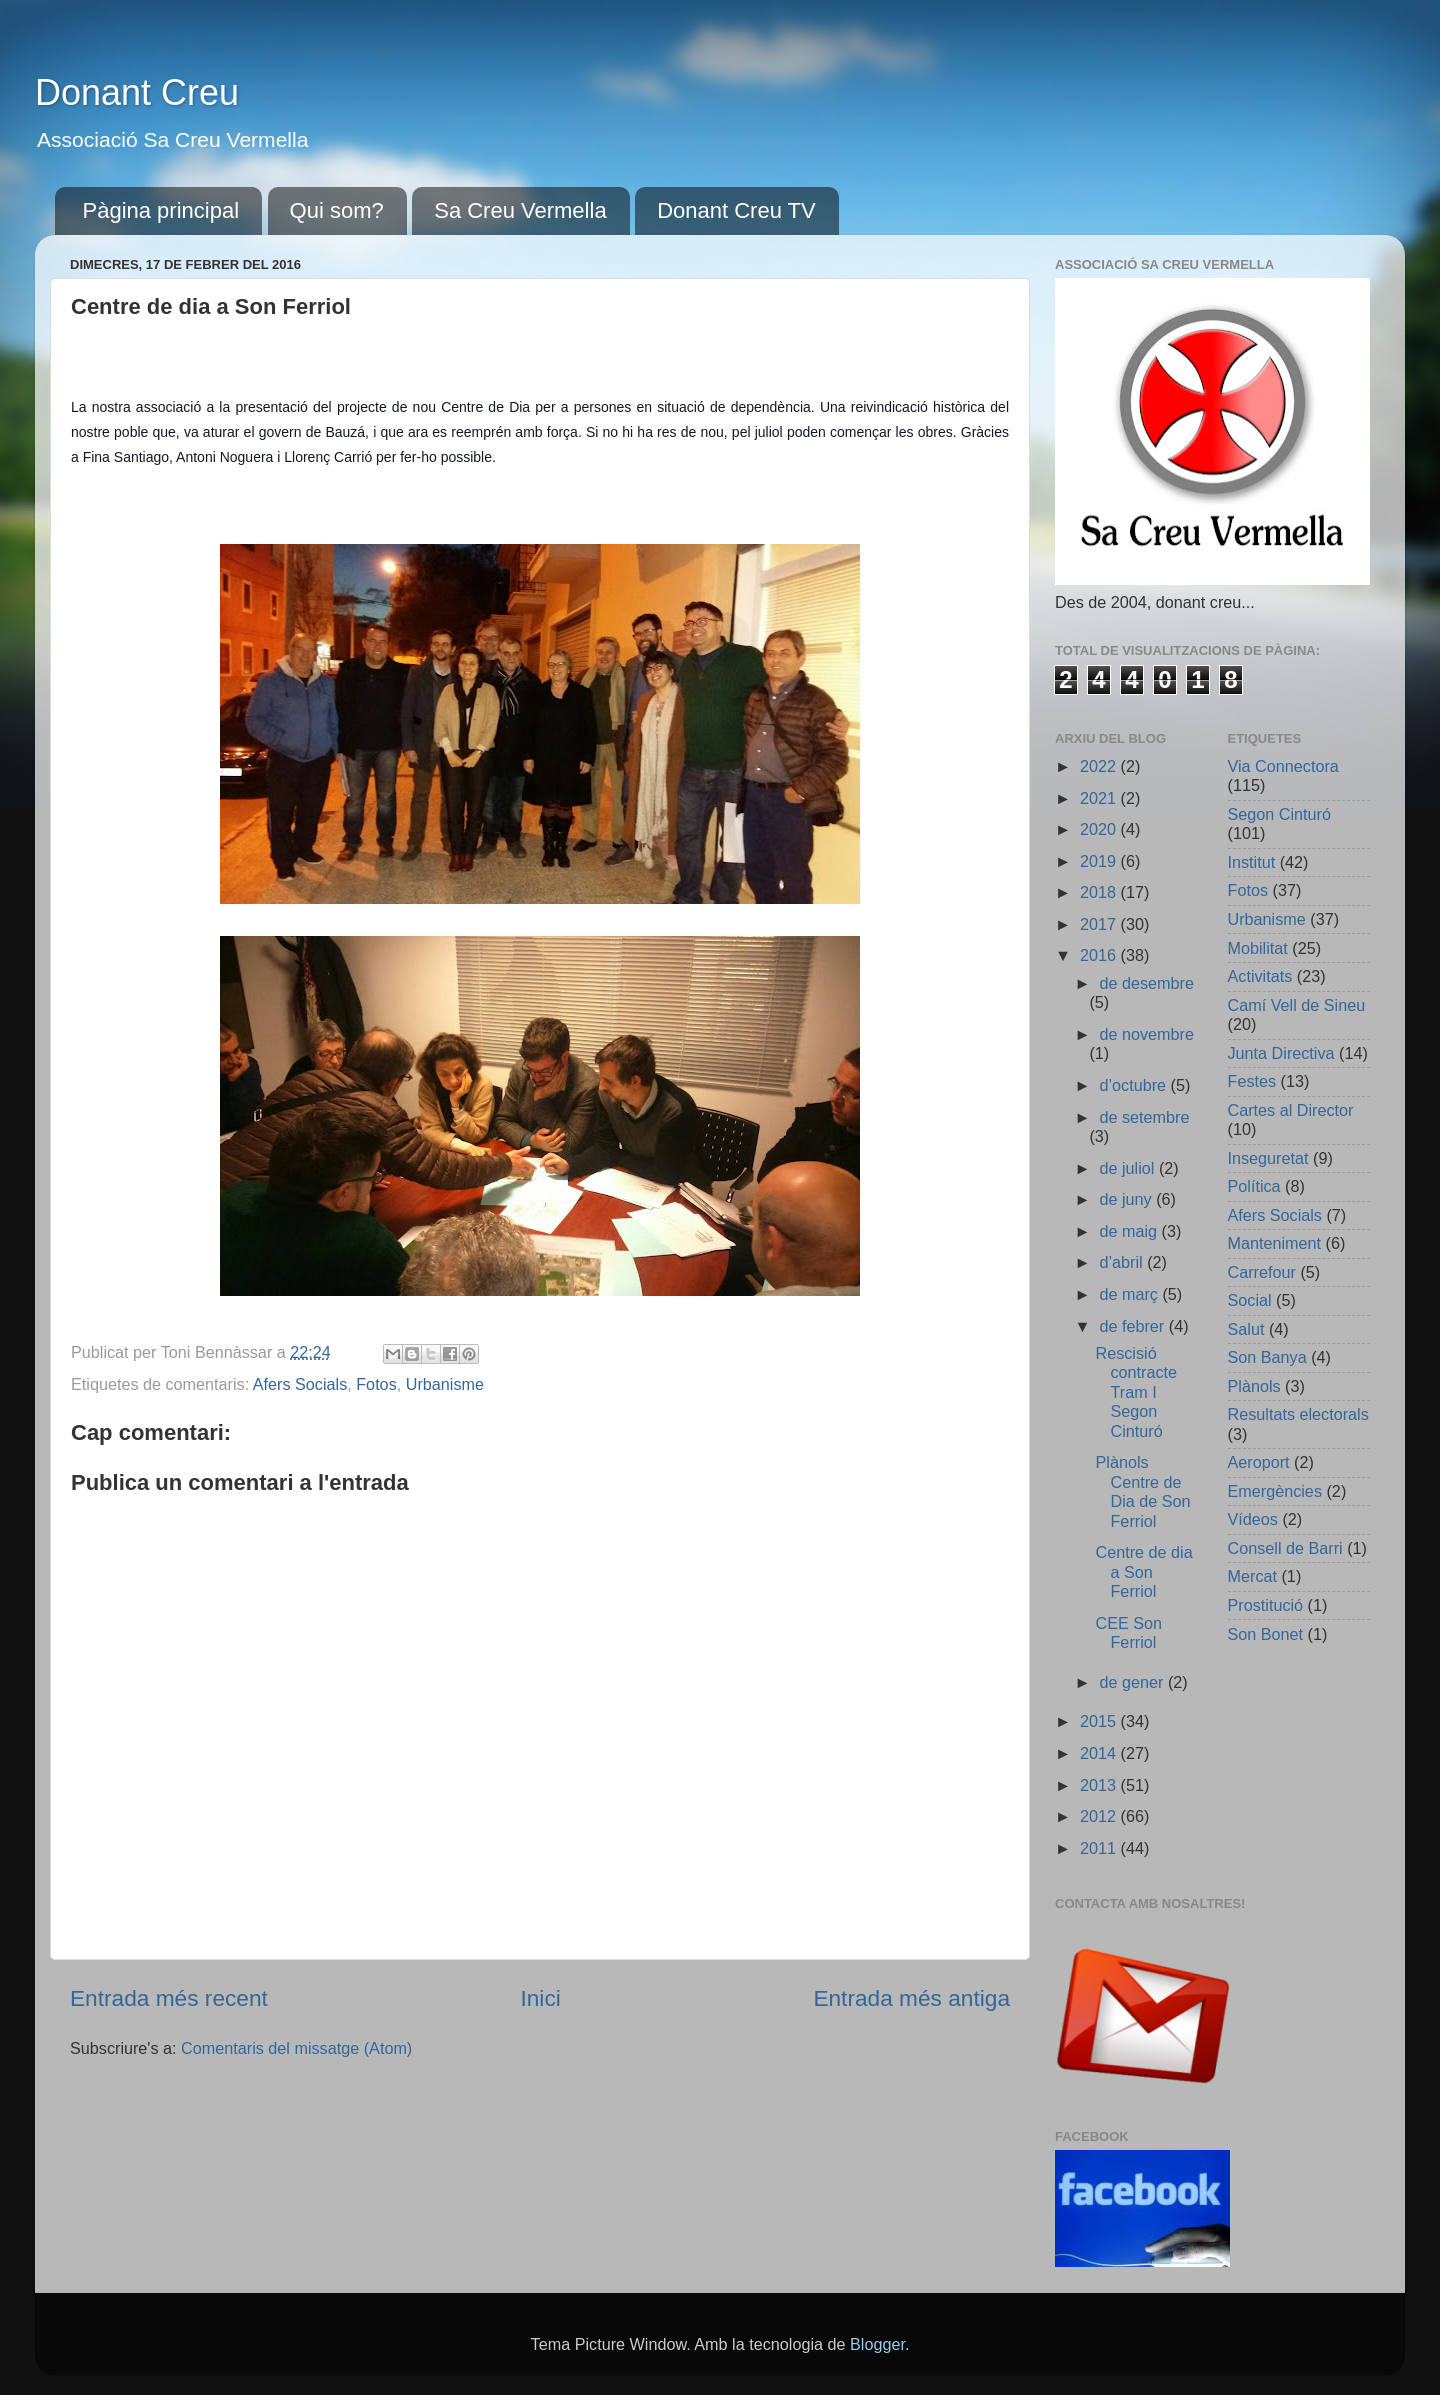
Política (1254, 1186)
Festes (1252, 1081)
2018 (1100, 892)
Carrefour (1262, 1272)
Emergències (1275, 1491)
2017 (1100, 924)
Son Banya (1267, 1357)
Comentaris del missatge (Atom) (296, 2048)
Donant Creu (137, 92)
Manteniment (1275, 1243)
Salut (1246, 1329)
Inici (540, 1998)
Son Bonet (1266, 1634)
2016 (1100, 955)
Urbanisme (445, 1384)
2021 (1100, 798)
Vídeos (1253, 1519)
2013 (1100, 1785)
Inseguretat (1268, 1158)
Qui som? (337, 210)
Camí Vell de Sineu (1297, 1005)
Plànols (1254, 1386)
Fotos (376, 1384)
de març (1130, 1294)
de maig (1130, 1231)
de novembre (1146, 1034)
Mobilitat (1258, 948)
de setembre (1144, 1117)
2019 (1100, 861)
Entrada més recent (169, 1998)
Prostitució (1266, 1605)
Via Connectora (1283, 766)
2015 (1100, 1721)
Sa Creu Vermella (520, 210)
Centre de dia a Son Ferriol (1143, 1571)
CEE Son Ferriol (1128, 1632)
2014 (1100, 1753)
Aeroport (1259, 1462)
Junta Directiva (1281, 1053)
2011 (1100, 1848)
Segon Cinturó (1280, 814)
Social (1250, 1300)
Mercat (1252, 1576)
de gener (1133, 1682)
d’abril (1123, 1262)
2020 (1100, 829)
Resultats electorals (1298, 1414)
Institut (1252, 862)
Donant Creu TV (736, 210)
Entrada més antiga (911, 1998)
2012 (1100, 1816)
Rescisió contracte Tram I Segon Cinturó (1136, 1392)
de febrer (1133, 1326)
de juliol (1128, 1168)
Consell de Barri (1285, 1548)
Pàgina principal (161, 210)
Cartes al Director (1291, 1110)
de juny (1127, 1199)
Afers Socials (300, 1384)
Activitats (1260, 976)
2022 (1100, 766)
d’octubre (1134, 1085)
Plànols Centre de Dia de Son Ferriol (1142, 1491)
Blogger (877, 2344)
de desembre (1146, 983)
